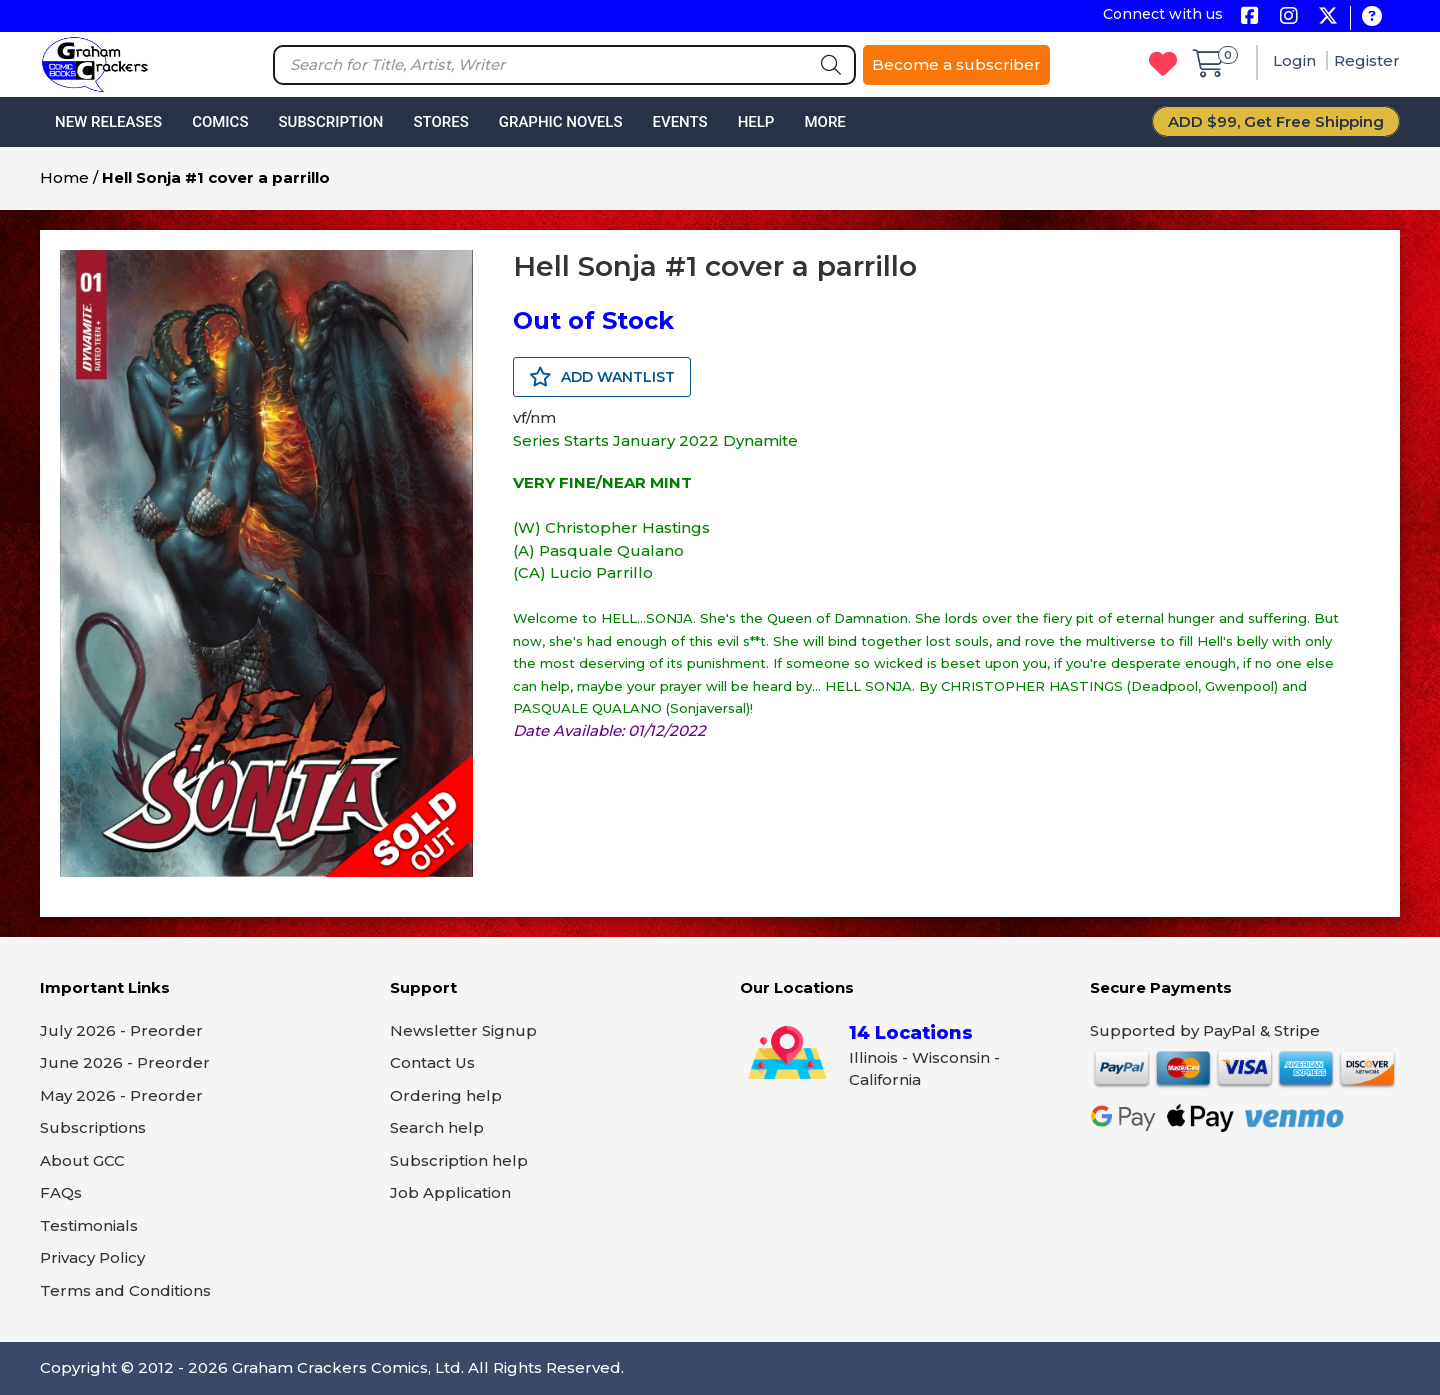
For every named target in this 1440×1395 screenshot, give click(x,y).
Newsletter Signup (463, 1030)
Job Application (450, 1192)
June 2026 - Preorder (125, 1062)
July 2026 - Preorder (121, 1030)
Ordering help (446, 1095)
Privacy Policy (92, 1257)
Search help (437, 1127)
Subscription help (459, 1160)
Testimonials (89, 1225)
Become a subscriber (956, 64)
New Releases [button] (108, 122)
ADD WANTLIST (602, 377)
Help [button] (756, 122)
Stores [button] (440, 122)
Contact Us (432, 1062)
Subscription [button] (331, 122)
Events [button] (679, 122)
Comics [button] (220, 122)
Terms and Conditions (125, 1290)
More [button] (824, 122)
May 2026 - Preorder (121, 1095)
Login (1296, 60)
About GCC (82, 1160)
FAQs (61, 1192)
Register (1367, 60)
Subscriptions (93, 1127)
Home (64, 177)
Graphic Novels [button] (561, 122)
